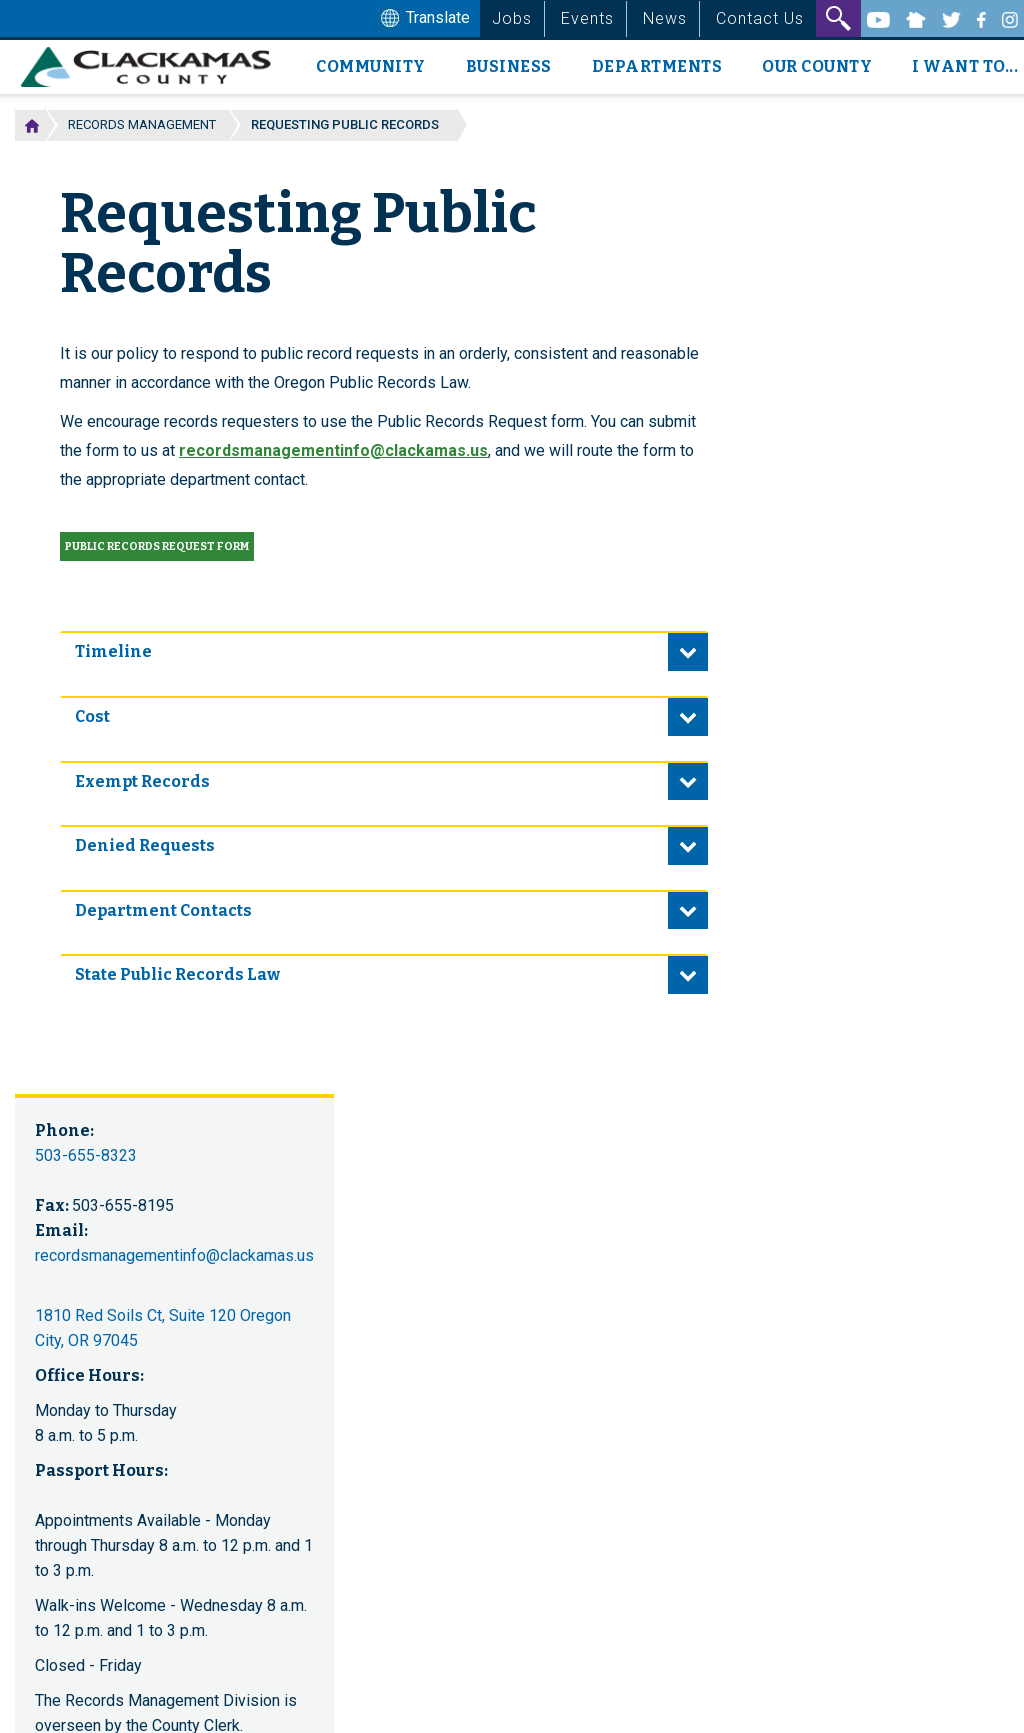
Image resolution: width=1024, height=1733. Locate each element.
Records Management (142, 124)
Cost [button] (92, 716)
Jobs (512, 18)
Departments (657, 66)
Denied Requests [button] (145, 845)
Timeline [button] (113, 651)
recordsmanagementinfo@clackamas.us (333, 450)
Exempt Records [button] (142, 781)
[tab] (384, 651)
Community (371, 66)
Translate (423, 19)
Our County (817, 66)
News (665, 18)
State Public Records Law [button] (177, 974)
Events (587, 18)
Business (509, 66)
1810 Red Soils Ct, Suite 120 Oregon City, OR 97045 (163, 1328)
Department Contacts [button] (163, 910)
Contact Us (760, 18)
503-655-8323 (86, 1155)
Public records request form (157, 546)
